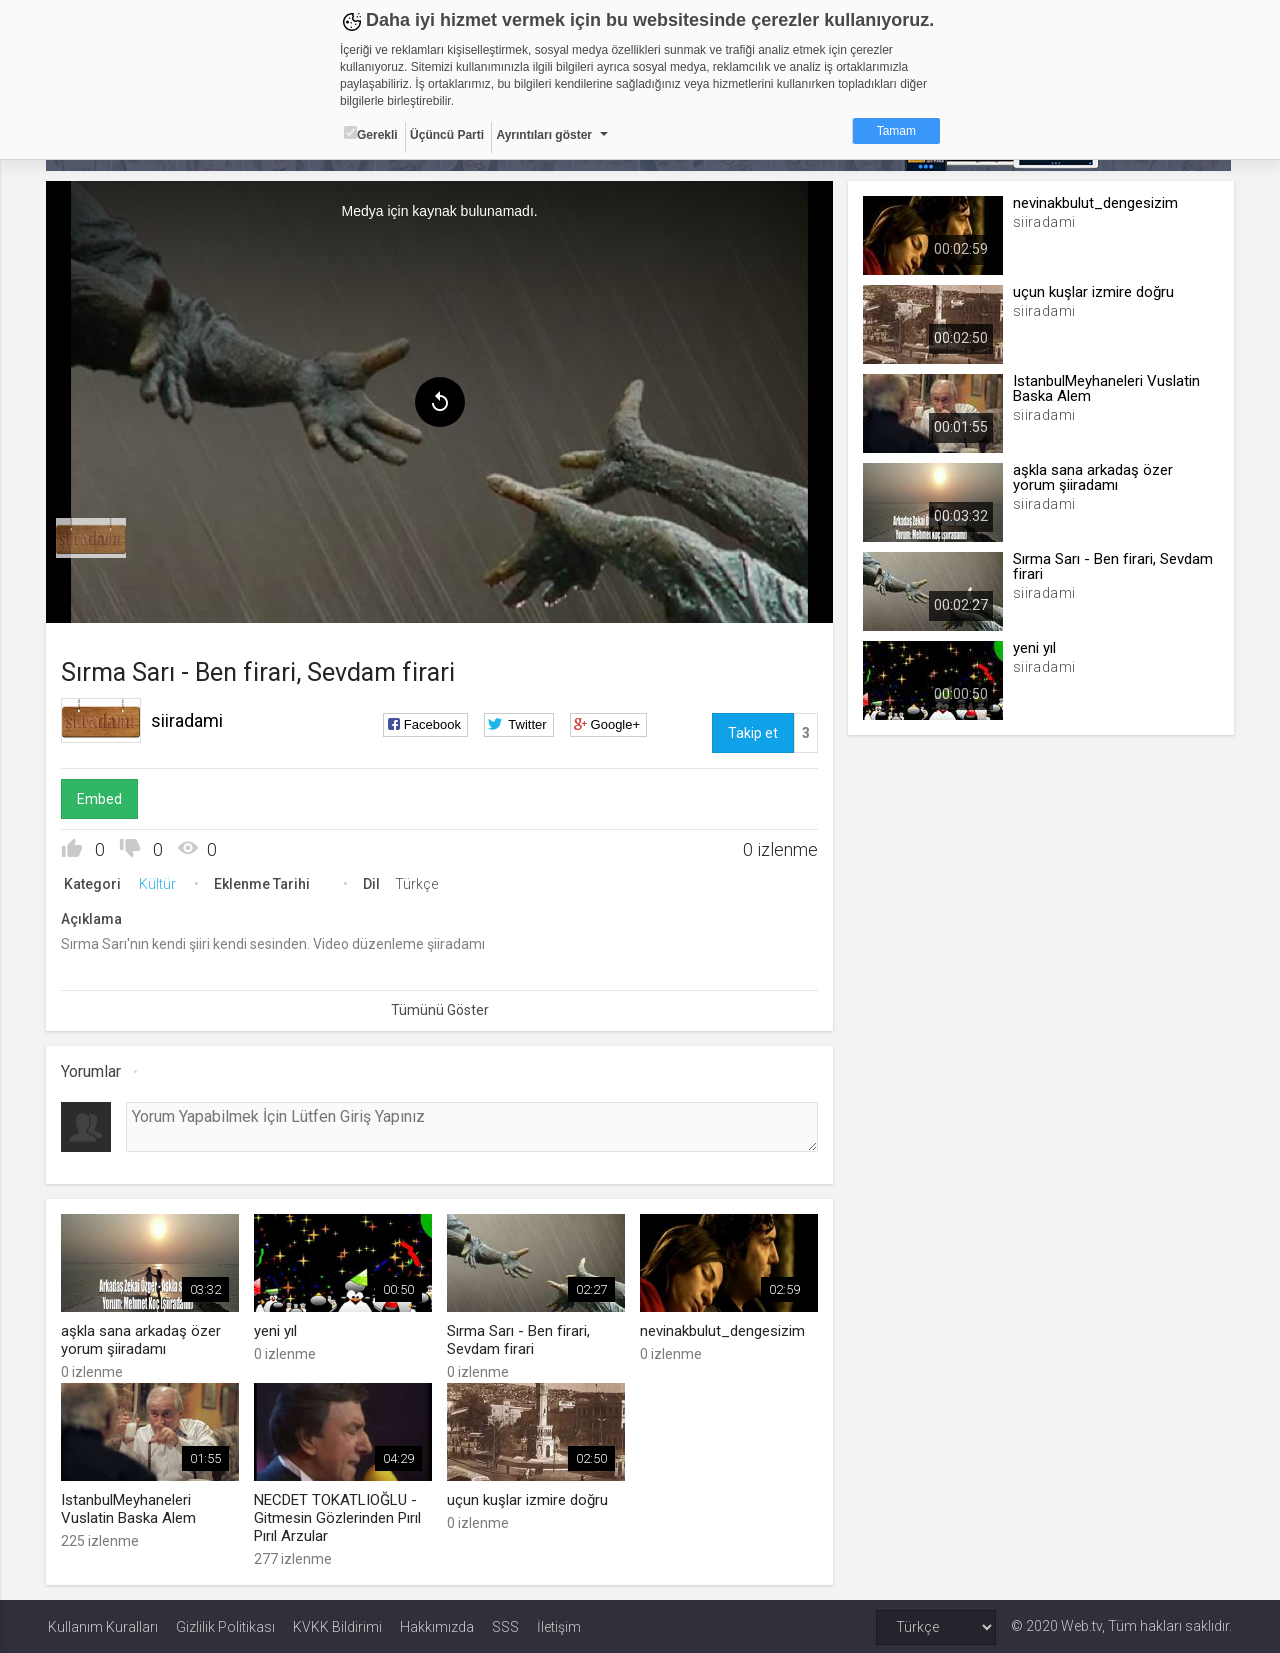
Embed (101, 799)
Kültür (159, 884)
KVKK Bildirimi (337, 1625)
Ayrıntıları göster (544, 135)
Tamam (896, 131)
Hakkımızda (437, 1625)
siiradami (189, 720)
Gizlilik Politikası (225, 1625)
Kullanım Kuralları (103, 1625)
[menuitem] (93, 538)
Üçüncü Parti (447, 135)
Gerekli (371, 134)
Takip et (752, 733)
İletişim (559, 1625)
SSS (505, 1625)
